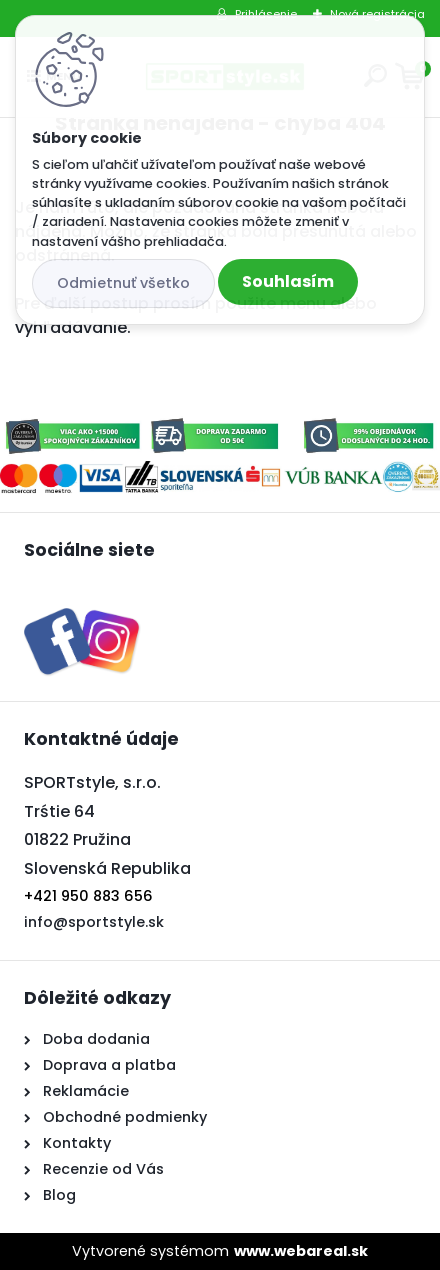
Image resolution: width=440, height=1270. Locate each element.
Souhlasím (288, 281)
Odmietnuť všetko (123, 283)
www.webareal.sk (301, 1251)
